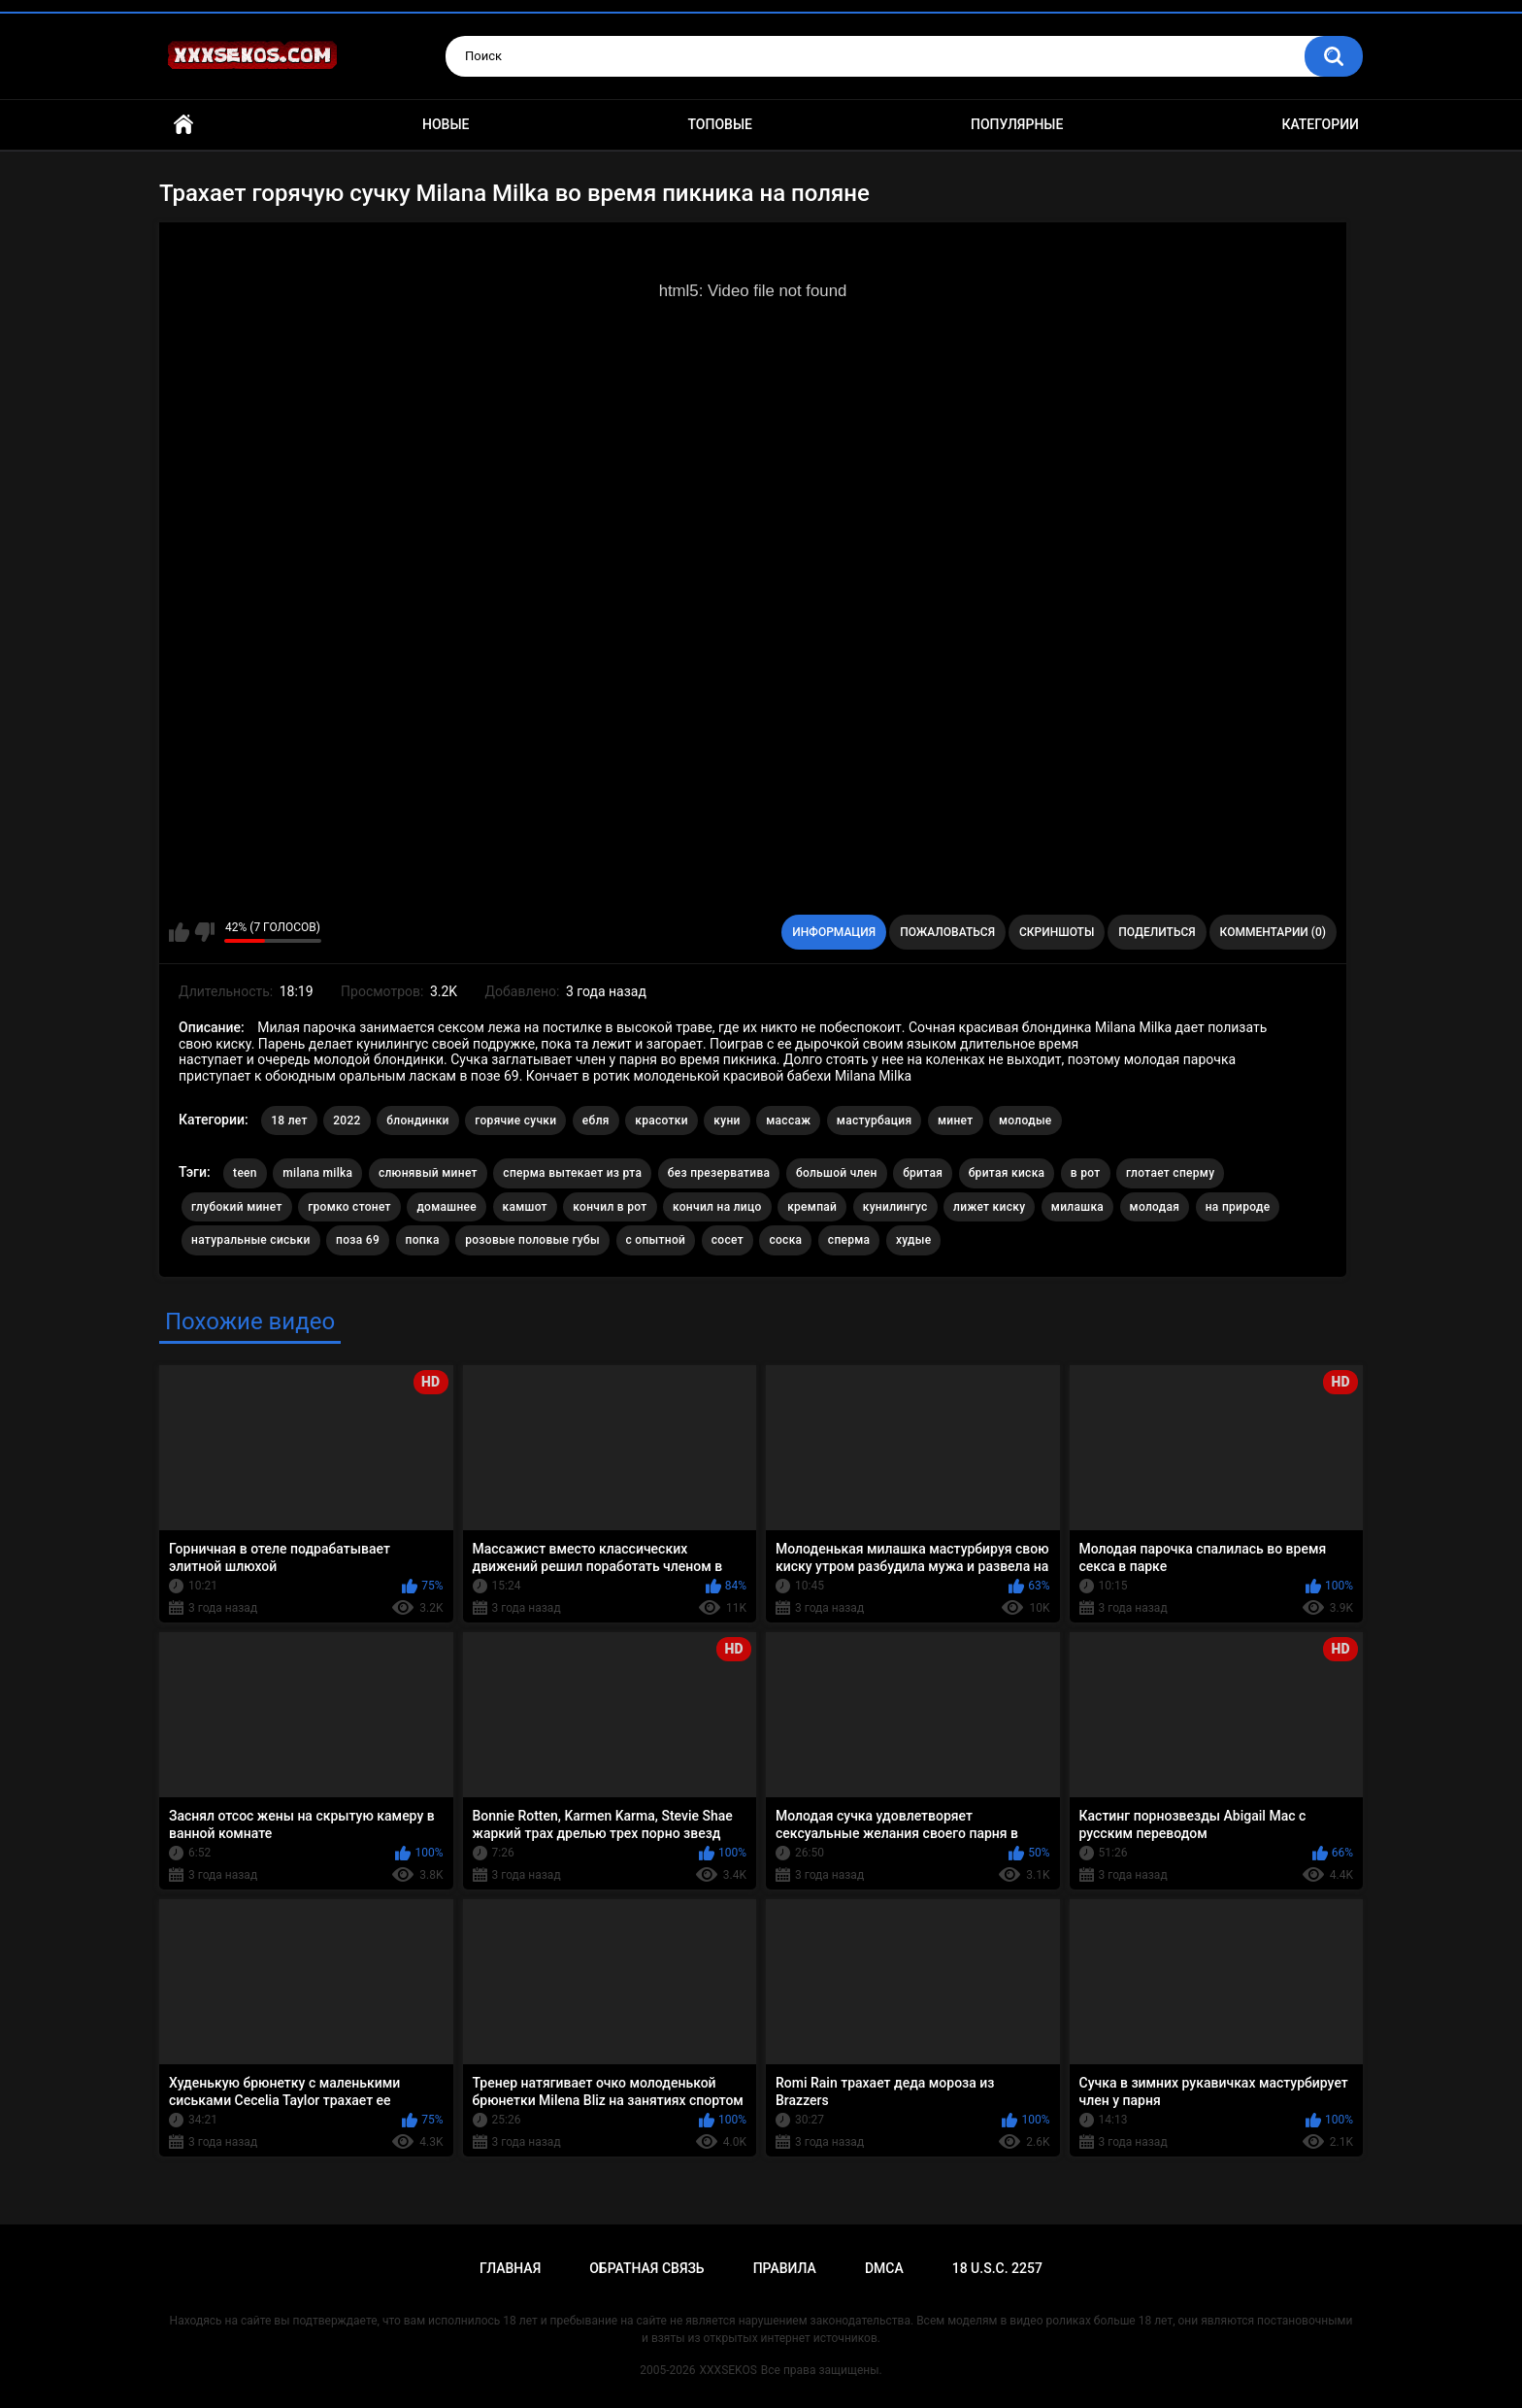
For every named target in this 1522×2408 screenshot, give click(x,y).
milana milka (317, 1173)
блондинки (417, 1120)
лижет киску (989, 1207)
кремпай (812, 1207)
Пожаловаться (947, 932)
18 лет (289, 1120)
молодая (1155, 1207)
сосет (727, 1240)
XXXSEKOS (728, 2370)
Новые (445, 124)
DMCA (884, 2268)
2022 (346, 1120)
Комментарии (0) (1273, 932)
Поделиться (1156, 932)
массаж (788, 1120)
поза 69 (358, 1240)
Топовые (720, 124)
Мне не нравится (204, 932)
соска (785, 1240)
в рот (1086, 1173)
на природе (1238, 1207)
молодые (1025, 1120)
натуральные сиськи (251, 1240)
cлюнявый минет (428, 1173)
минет (956, 1120)
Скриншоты (1056, 932)
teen (245, 1173)
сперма (849, 1240)
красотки (661, 1120)
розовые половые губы (532, 1240)
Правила (784, 2268)
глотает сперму (1170, 1173)
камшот (525, 1207)
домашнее (446, 1207)
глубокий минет (236, 1207)
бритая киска (1007, 1173)
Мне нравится (179, 932)
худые (914, 1240)
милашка (1077, 1207)
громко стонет (349, 1207)
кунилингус (895, 1207)
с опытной (656, 1240)
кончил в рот (609, 1207)
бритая (923, 1173)
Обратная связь (646, 2268)
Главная (183, 125)
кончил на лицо (717, 1207)
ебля (596, 1120)
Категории (1320, 124)
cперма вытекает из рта (572, 1173)
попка (423, 1240)
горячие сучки (515, 1120)
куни (726, 1120)
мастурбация (874, 1120)
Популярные (1017, 124)
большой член (836, 1173)
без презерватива (719, 1173)
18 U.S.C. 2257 (997, 2268)
